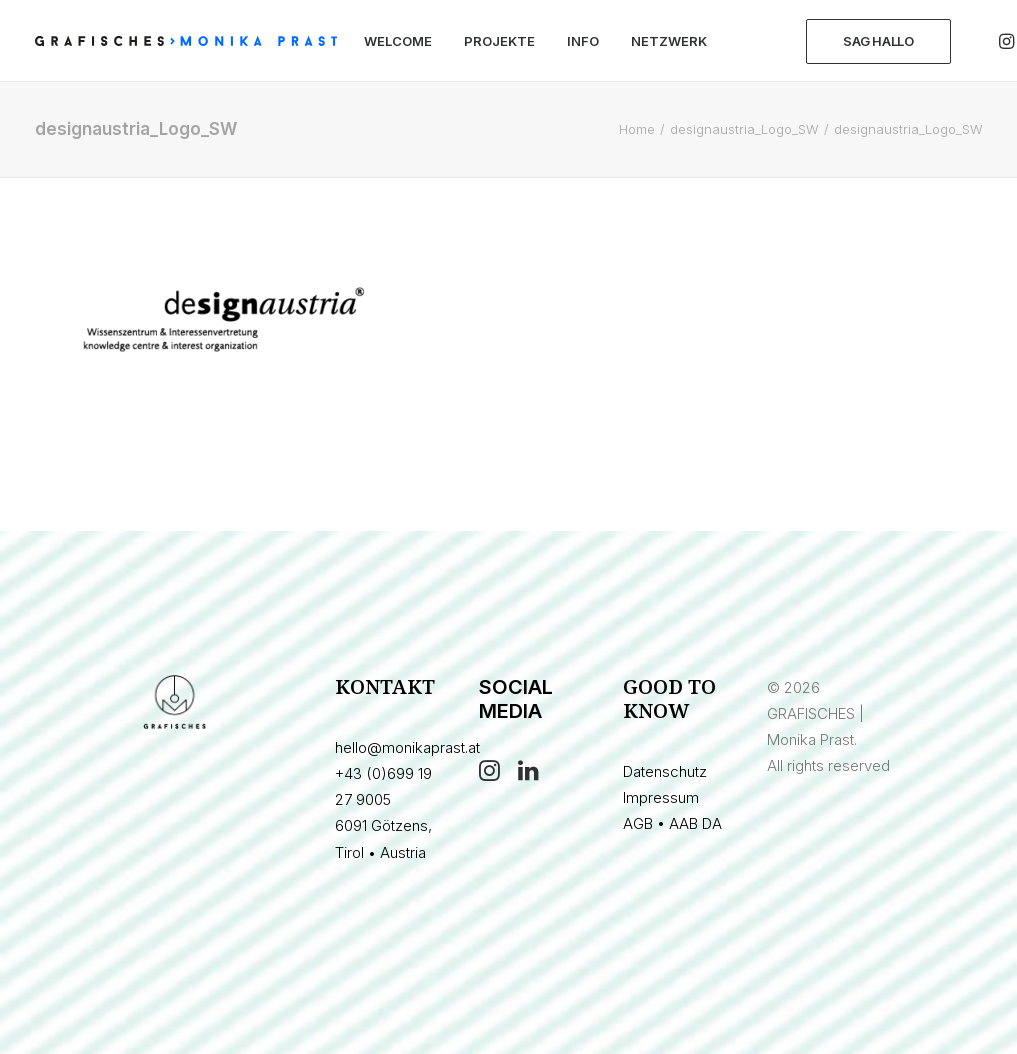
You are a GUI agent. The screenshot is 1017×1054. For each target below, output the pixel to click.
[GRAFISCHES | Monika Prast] (186, 41)
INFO (583, 41)
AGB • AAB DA (672, 823)
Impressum (661, 797)
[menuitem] (398, 41)
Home (637, 129)
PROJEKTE (499, 41)
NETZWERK (669, 41)
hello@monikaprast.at (407, 747)
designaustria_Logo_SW (744, 129)
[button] (489, 775)
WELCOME (398, 41)
